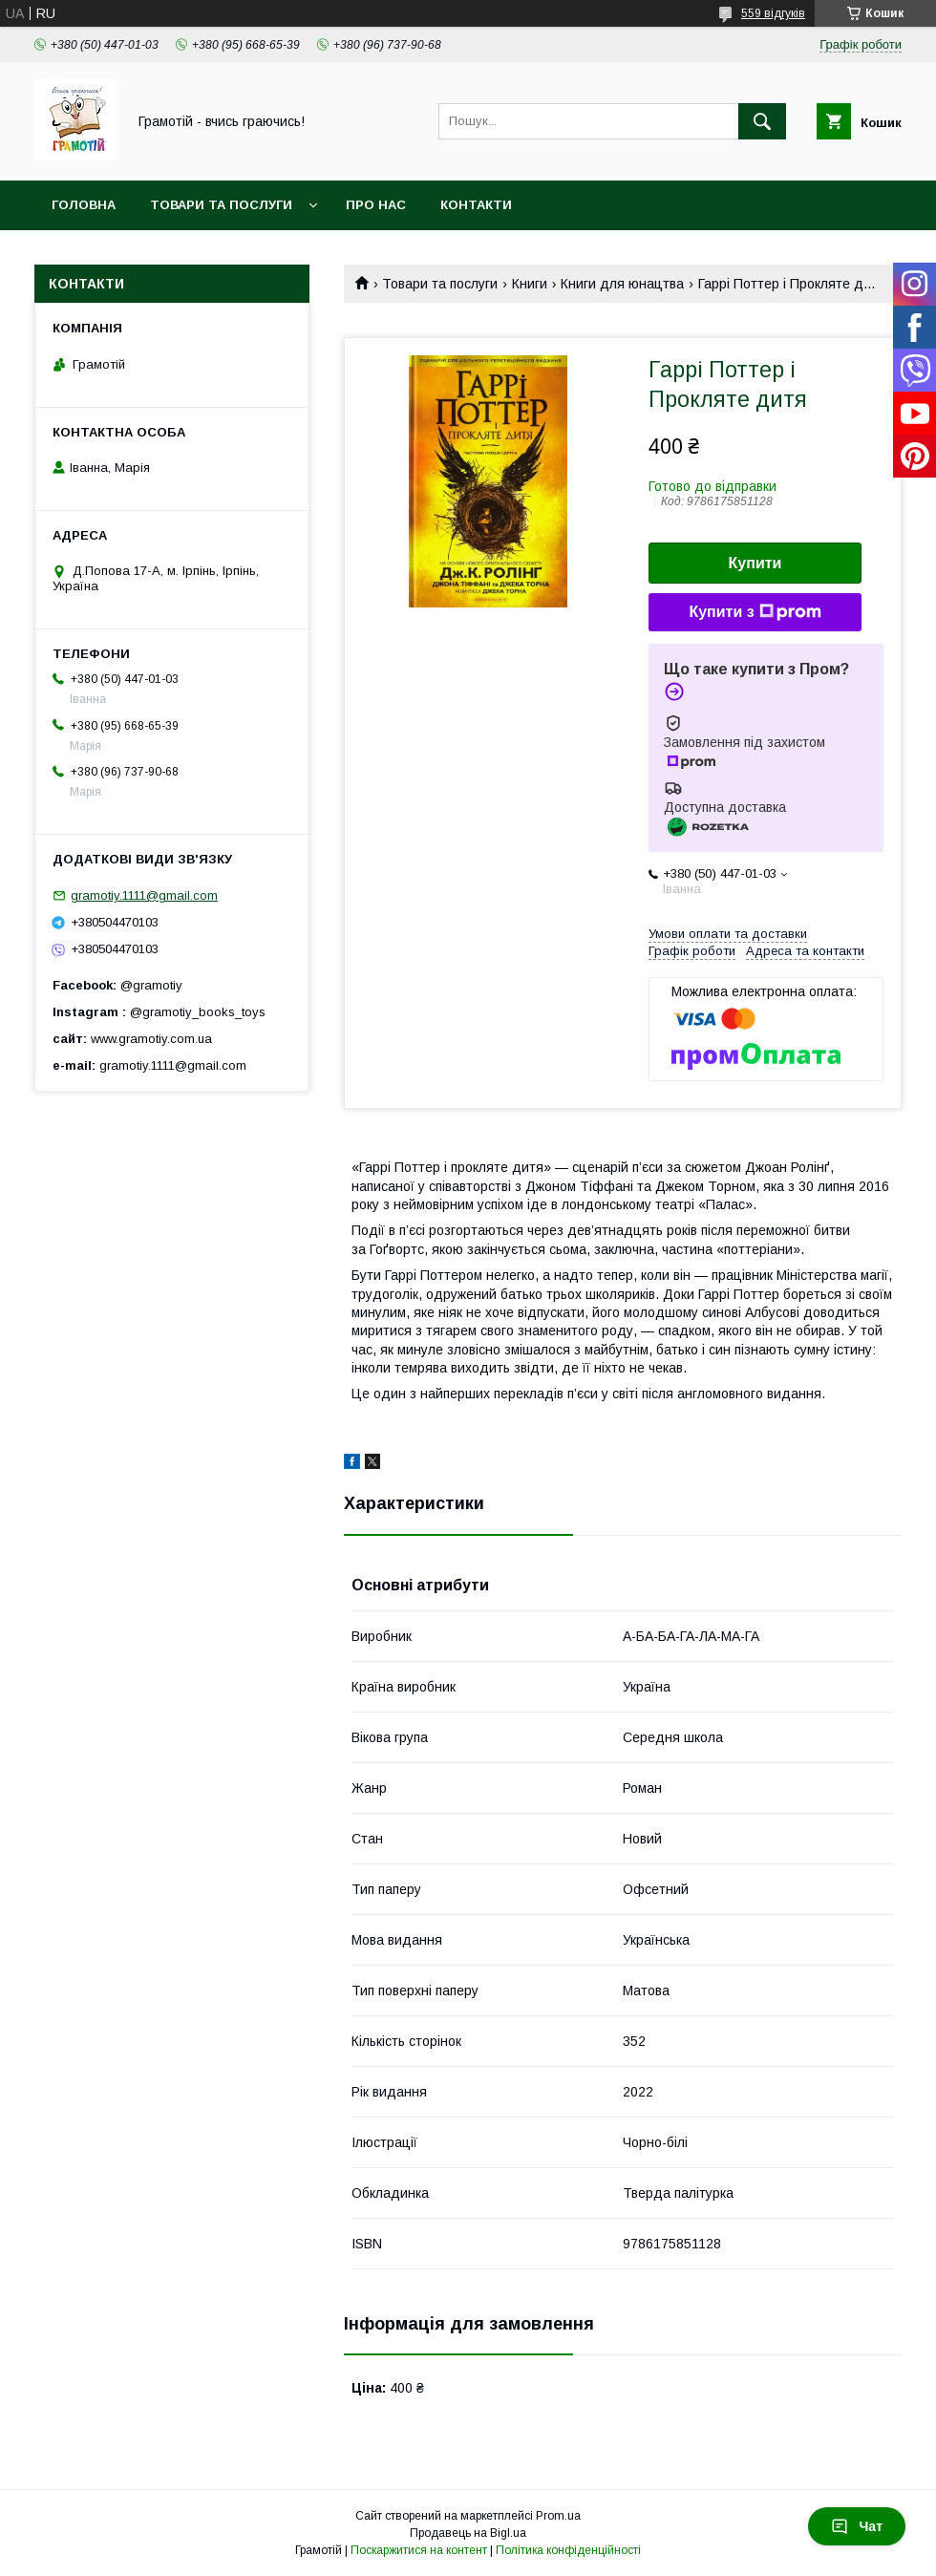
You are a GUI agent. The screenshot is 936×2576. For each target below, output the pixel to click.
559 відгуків (773, 13)
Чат (857, 2526)
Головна (84, 205)
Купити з (754, 612)
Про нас (376, 205)
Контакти (476, 205)
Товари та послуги (221, 205)
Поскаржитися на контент (419, 2550)
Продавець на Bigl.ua (468, 2533)
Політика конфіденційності (568, 2550)
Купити (755, 563)
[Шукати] (762, 121)
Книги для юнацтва (622, 283)
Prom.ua (558, 2516)
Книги (529, 283)
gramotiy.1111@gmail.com (144, 895)
